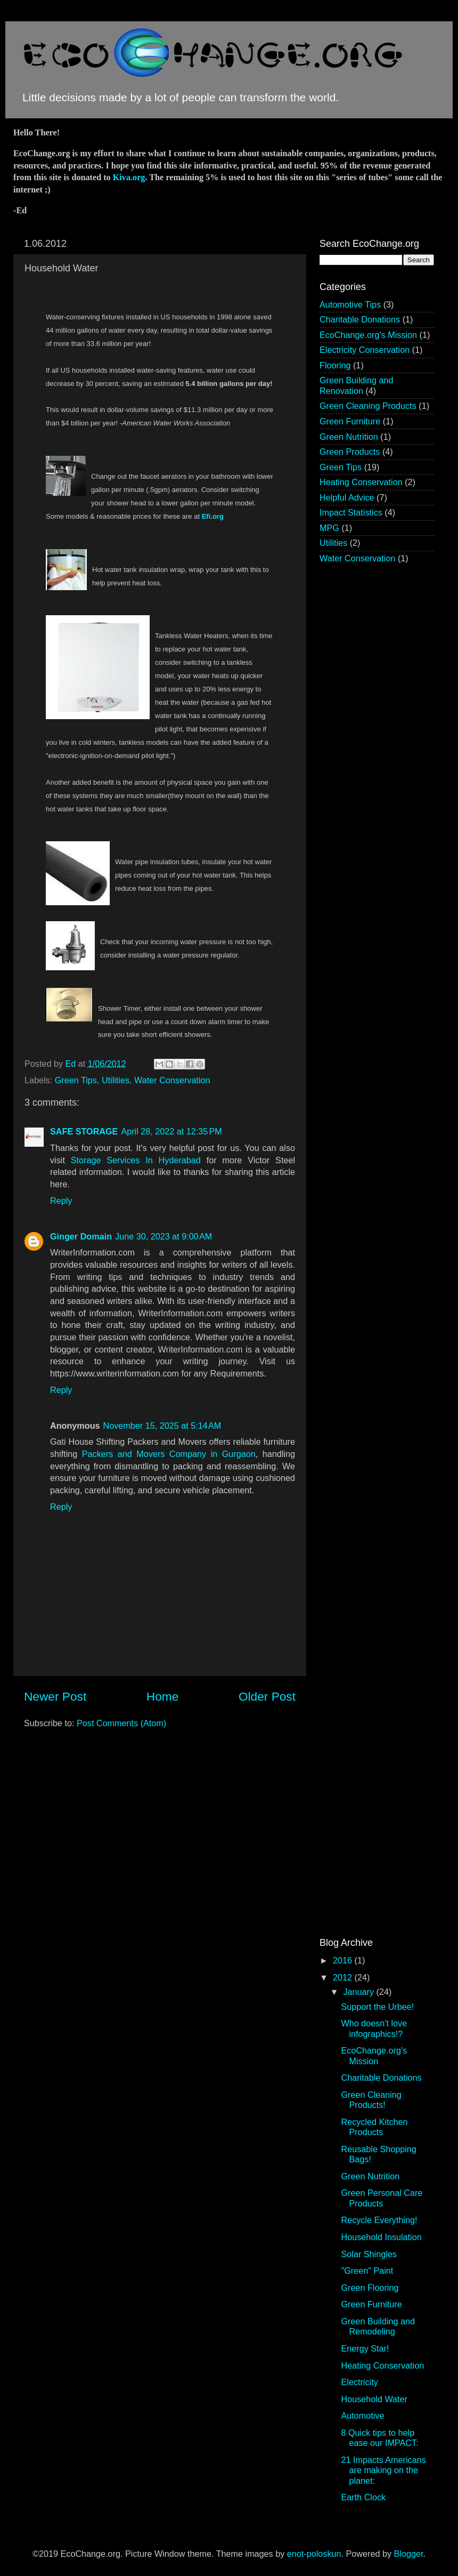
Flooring (335, 365)
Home (162, 1696)
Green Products (350, 451)
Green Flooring (369, 2287)
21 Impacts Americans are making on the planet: (383, 2470)
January (359, 1992)
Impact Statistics (351, 512)
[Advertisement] (351, 1081)
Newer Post (55, 1696)
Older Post (267, 1696)
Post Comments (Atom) (121, 1723)
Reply (61, 1200)
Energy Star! (365, 2348)
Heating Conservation (361, 482)
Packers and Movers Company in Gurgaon (169, 1454)
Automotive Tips (350, 304)
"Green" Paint (367, 2270)
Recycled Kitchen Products (374, 2127)
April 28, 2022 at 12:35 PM (171, 1131)
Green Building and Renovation (357, 385)
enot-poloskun (314, 2553)
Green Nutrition (349, 436)
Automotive (362, 2415)
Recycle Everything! (379, 2220)
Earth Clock (363, 2497)
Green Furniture (350, 421)
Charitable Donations (360, 319)
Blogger (408, 2553)
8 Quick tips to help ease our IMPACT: (379, 2438)
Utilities (115, 1080)
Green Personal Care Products (381, 2198)
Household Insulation (381, 2237)
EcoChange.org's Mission (368, 335)
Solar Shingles (368, 2254)
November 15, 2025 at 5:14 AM (162, 1425)
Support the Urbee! (377, 2006)
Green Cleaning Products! (371, 2100)
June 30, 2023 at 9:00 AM (163, 1236)
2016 (344, 1960)
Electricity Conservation (365, 350)
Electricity (359, 2382)
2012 (344, 1977)
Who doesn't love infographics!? (374, 2028)
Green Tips (76, 1080)
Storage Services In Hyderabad (136, 1160)
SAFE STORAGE (84, 1131)
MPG (329, 528)
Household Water (374, 2399)
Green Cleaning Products (368, 405)
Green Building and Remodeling (378, 2326)
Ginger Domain (81, 1236)
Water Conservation (172, 1080)
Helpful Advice (347, 497)
